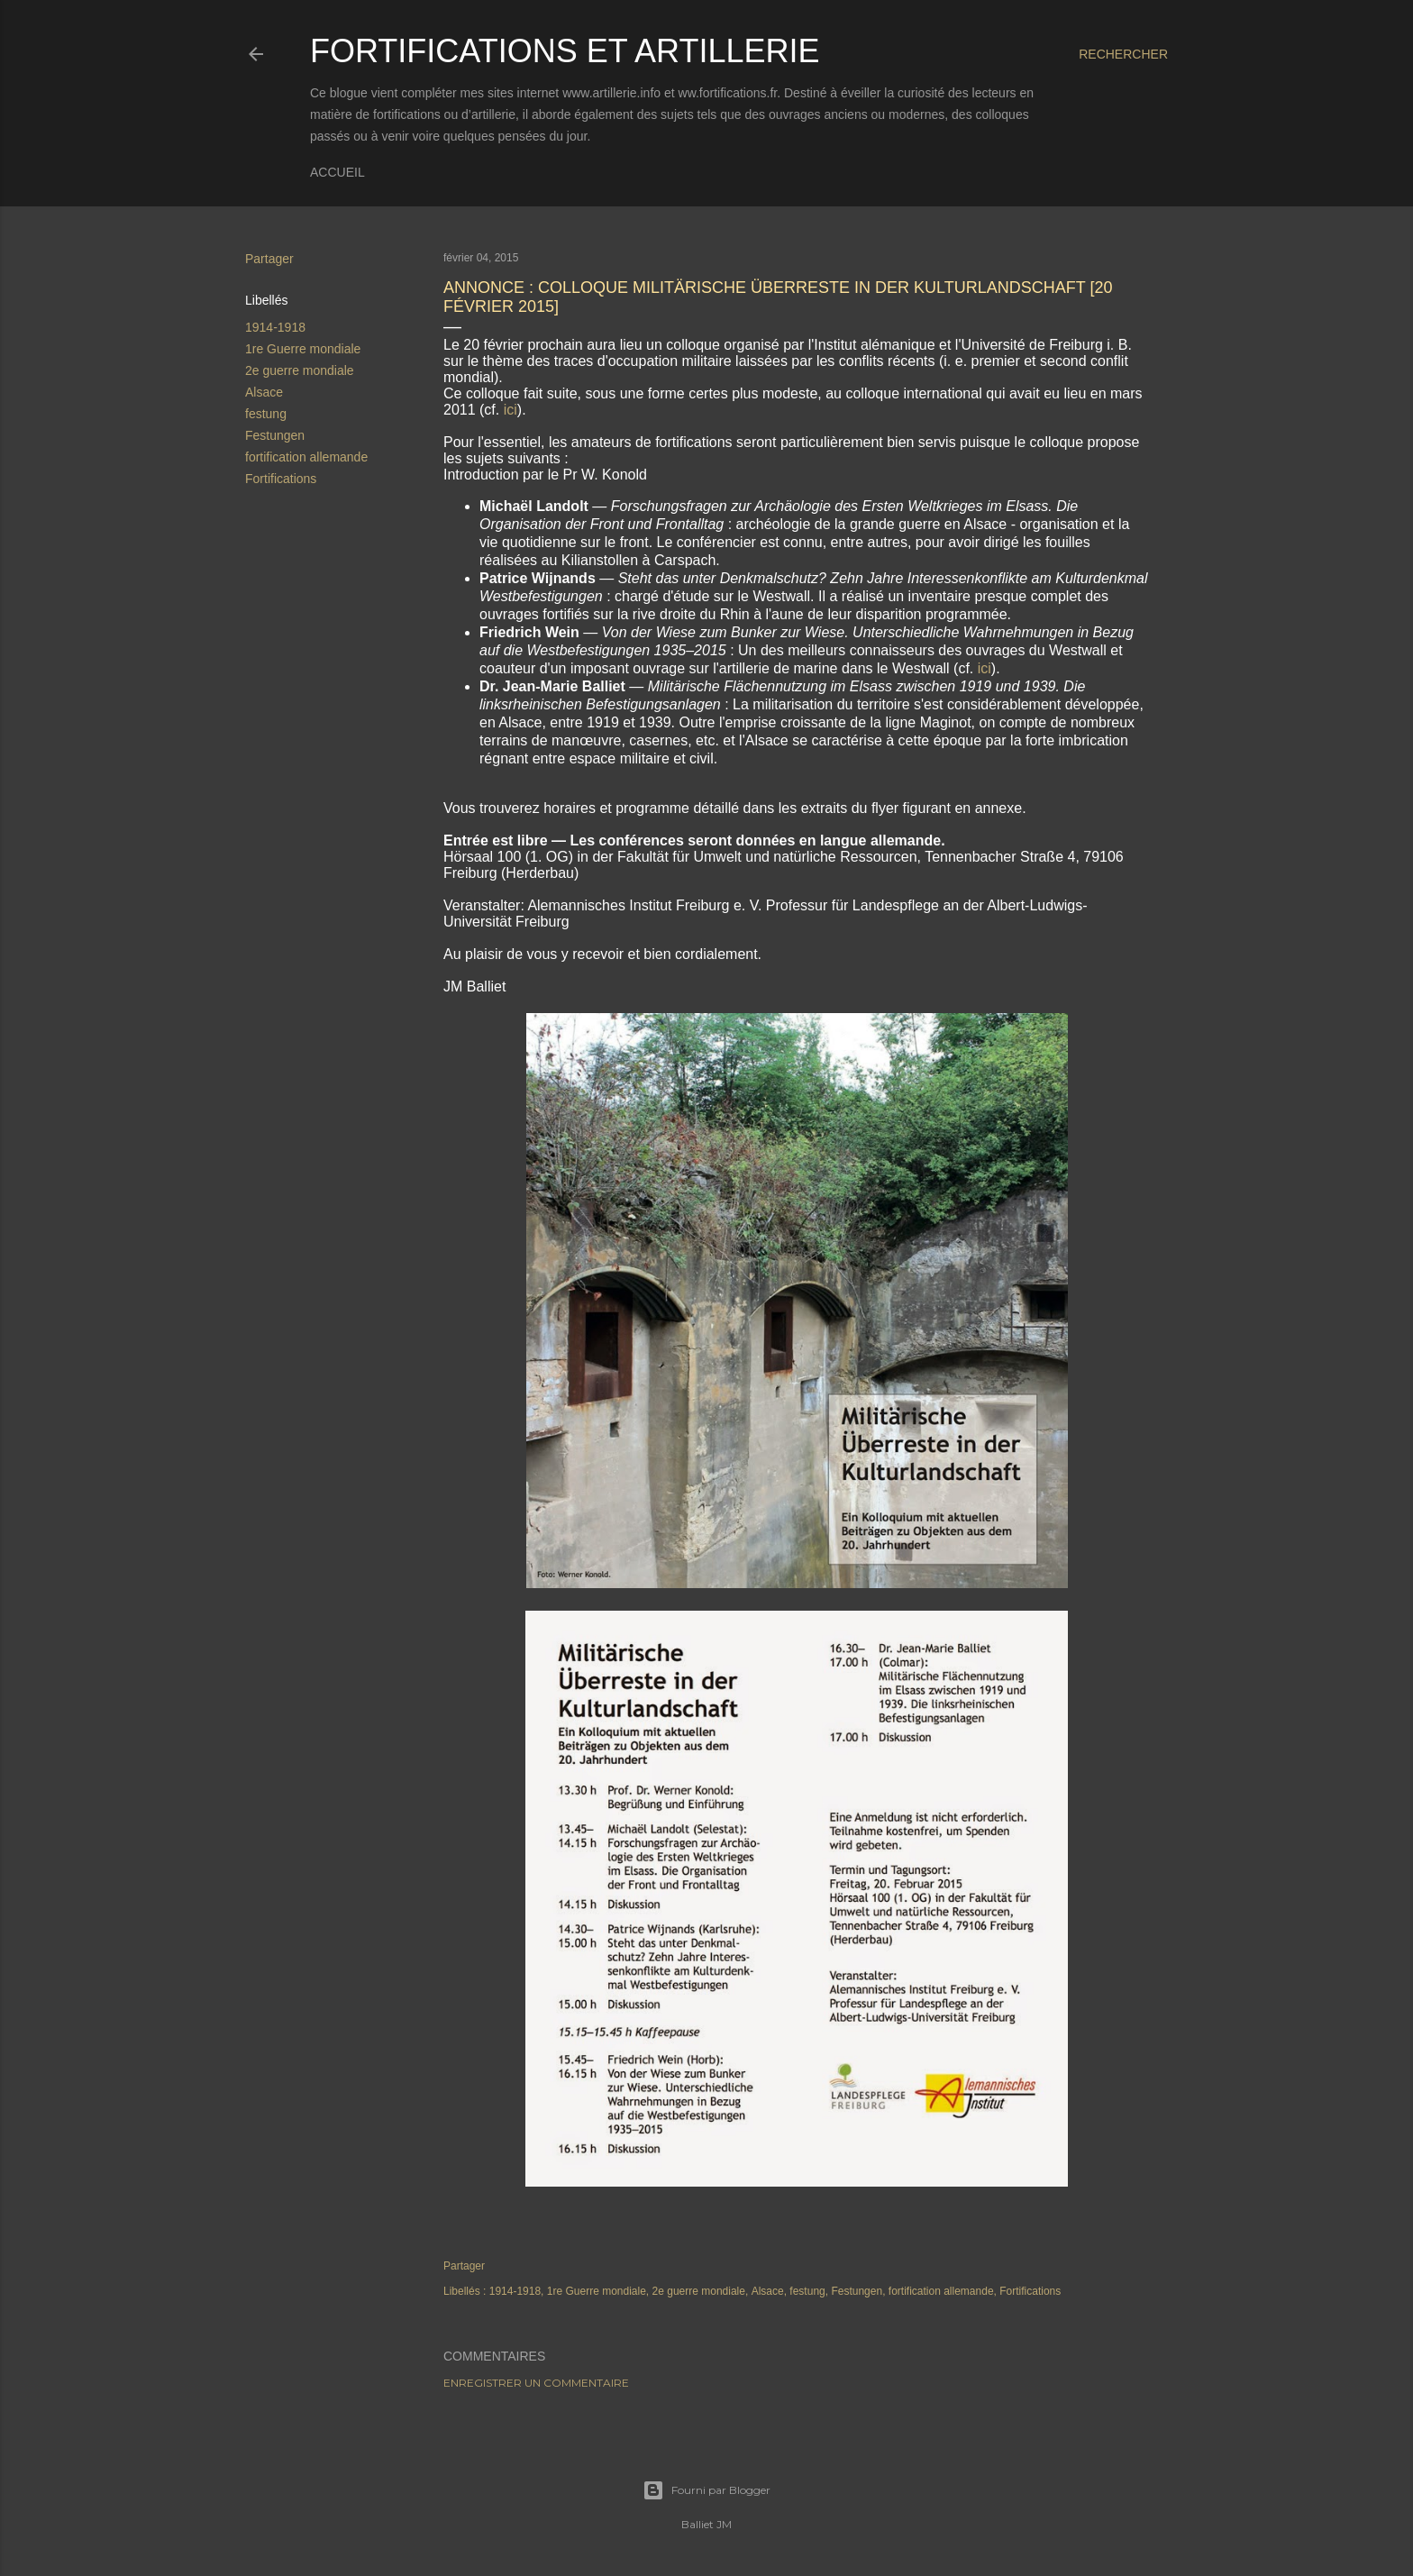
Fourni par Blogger (706, 2490)
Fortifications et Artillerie (564, 50)
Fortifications (280, 478)
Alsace (264, 392)
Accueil (337, 172)
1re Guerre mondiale (302, 349)
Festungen (275, 435)
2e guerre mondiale (299, 370)
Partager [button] (269, 258)
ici (510, 409)
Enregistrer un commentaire (536, 2382)
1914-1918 (275, 327)
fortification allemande (306, 457)
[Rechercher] (1123, 54)
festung (266, 413)
